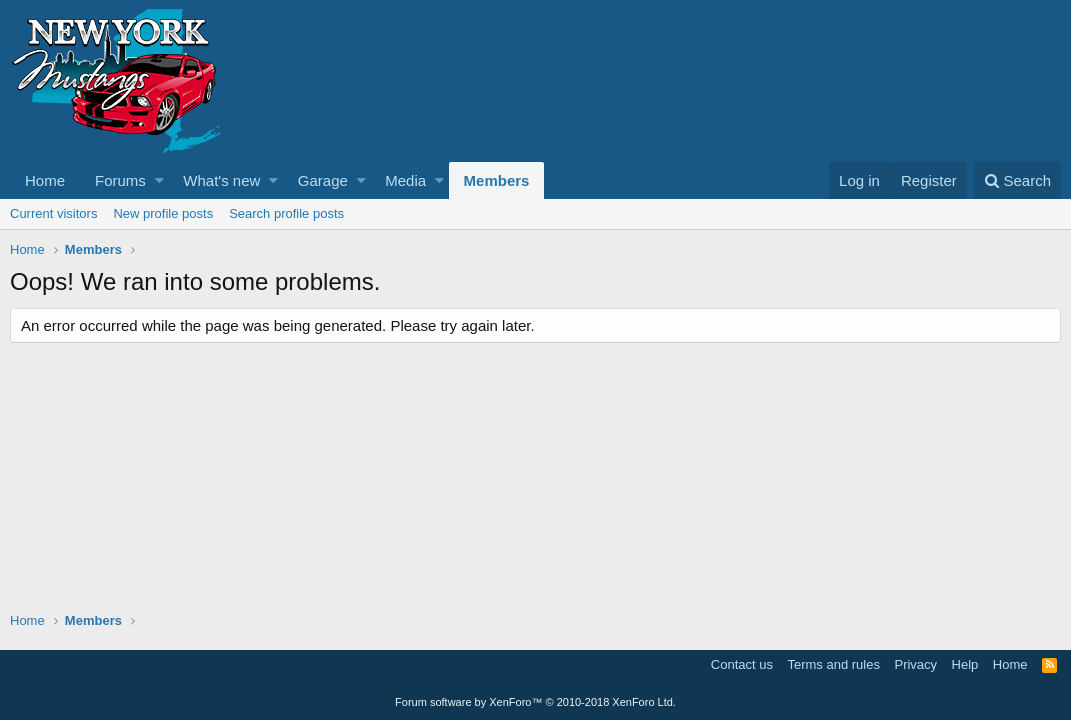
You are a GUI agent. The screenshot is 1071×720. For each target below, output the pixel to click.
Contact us (742, 664)
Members (497, 180)
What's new (221, 180)
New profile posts (163, 213)
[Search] (1017, 180)
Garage (323, 180)
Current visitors (53, 213)
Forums (120, 180)
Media (405, 180)
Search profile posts (286, 213)
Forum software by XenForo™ (535, 702)
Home (45, 180)
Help (965, 664)
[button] (159, 180)
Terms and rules (833, 664)
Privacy (915, 664)
